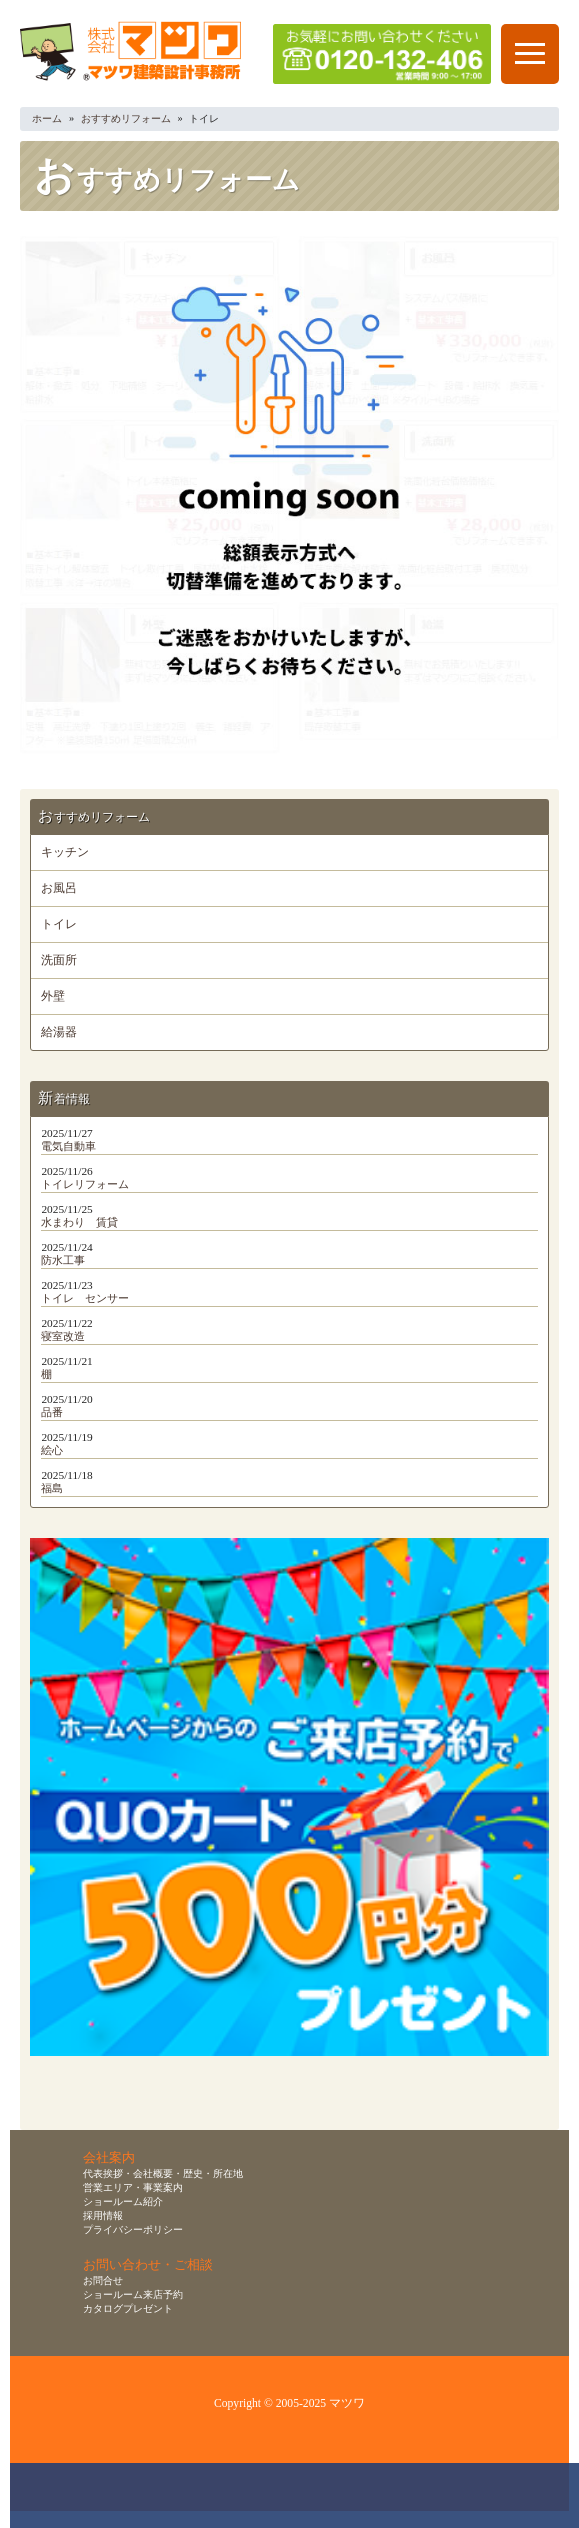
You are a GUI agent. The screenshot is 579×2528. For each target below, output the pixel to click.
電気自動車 (68, 1146)
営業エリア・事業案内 (133, 2187)
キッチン (65, 852)
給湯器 (59, 1032)
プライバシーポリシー (133, 2229)
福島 (52, 1488)
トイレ (59, 924)
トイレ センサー (85, 1298)
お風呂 (59, 888)
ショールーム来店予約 (133, 2294)
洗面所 (59, 960)
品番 (52, 1412)
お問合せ (103, 2280)
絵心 (52, 1450)
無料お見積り (300, 2495)
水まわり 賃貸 (79, 1222)
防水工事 (63, 1260)
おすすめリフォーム (126, 118)
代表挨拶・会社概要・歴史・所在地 (163, 2173)
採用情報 (103, 2215)
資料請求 (416, 2495)
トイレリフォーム (85, 1184)
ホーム (47, 118)
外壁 (53, 996)
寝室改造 (63, 1336)
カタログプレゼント (128, 2308)
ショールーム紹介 (123, 2201)
